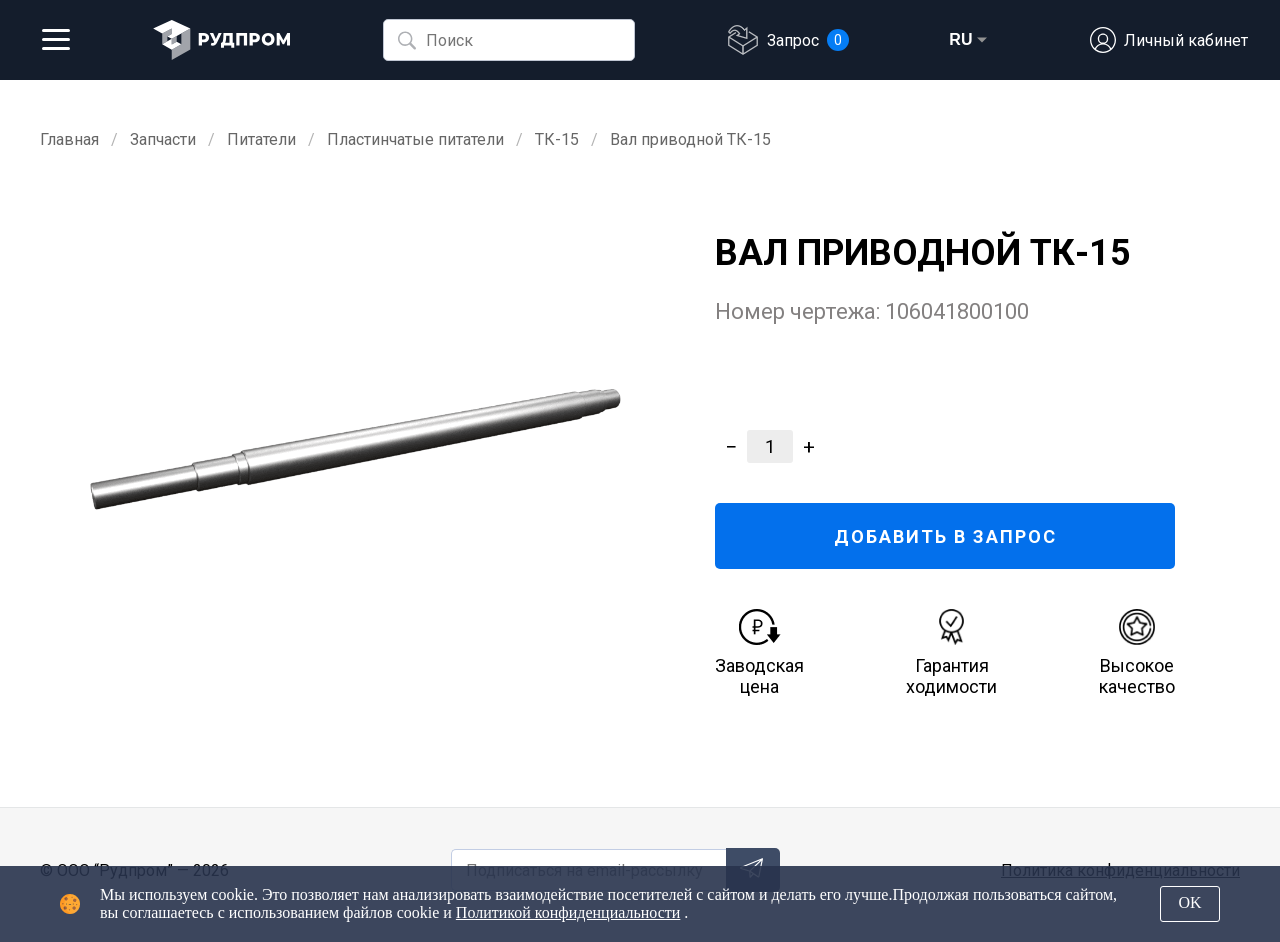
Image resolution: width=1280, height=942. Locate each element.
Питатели (261, 139)
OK (1189, 902)
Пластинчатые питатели (415, 139)
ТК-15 (557, 139)
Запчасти (163, 139)
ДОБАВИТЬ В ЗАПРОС (945, 536)
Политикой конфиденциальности (568, 912)
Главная (69, 139)
